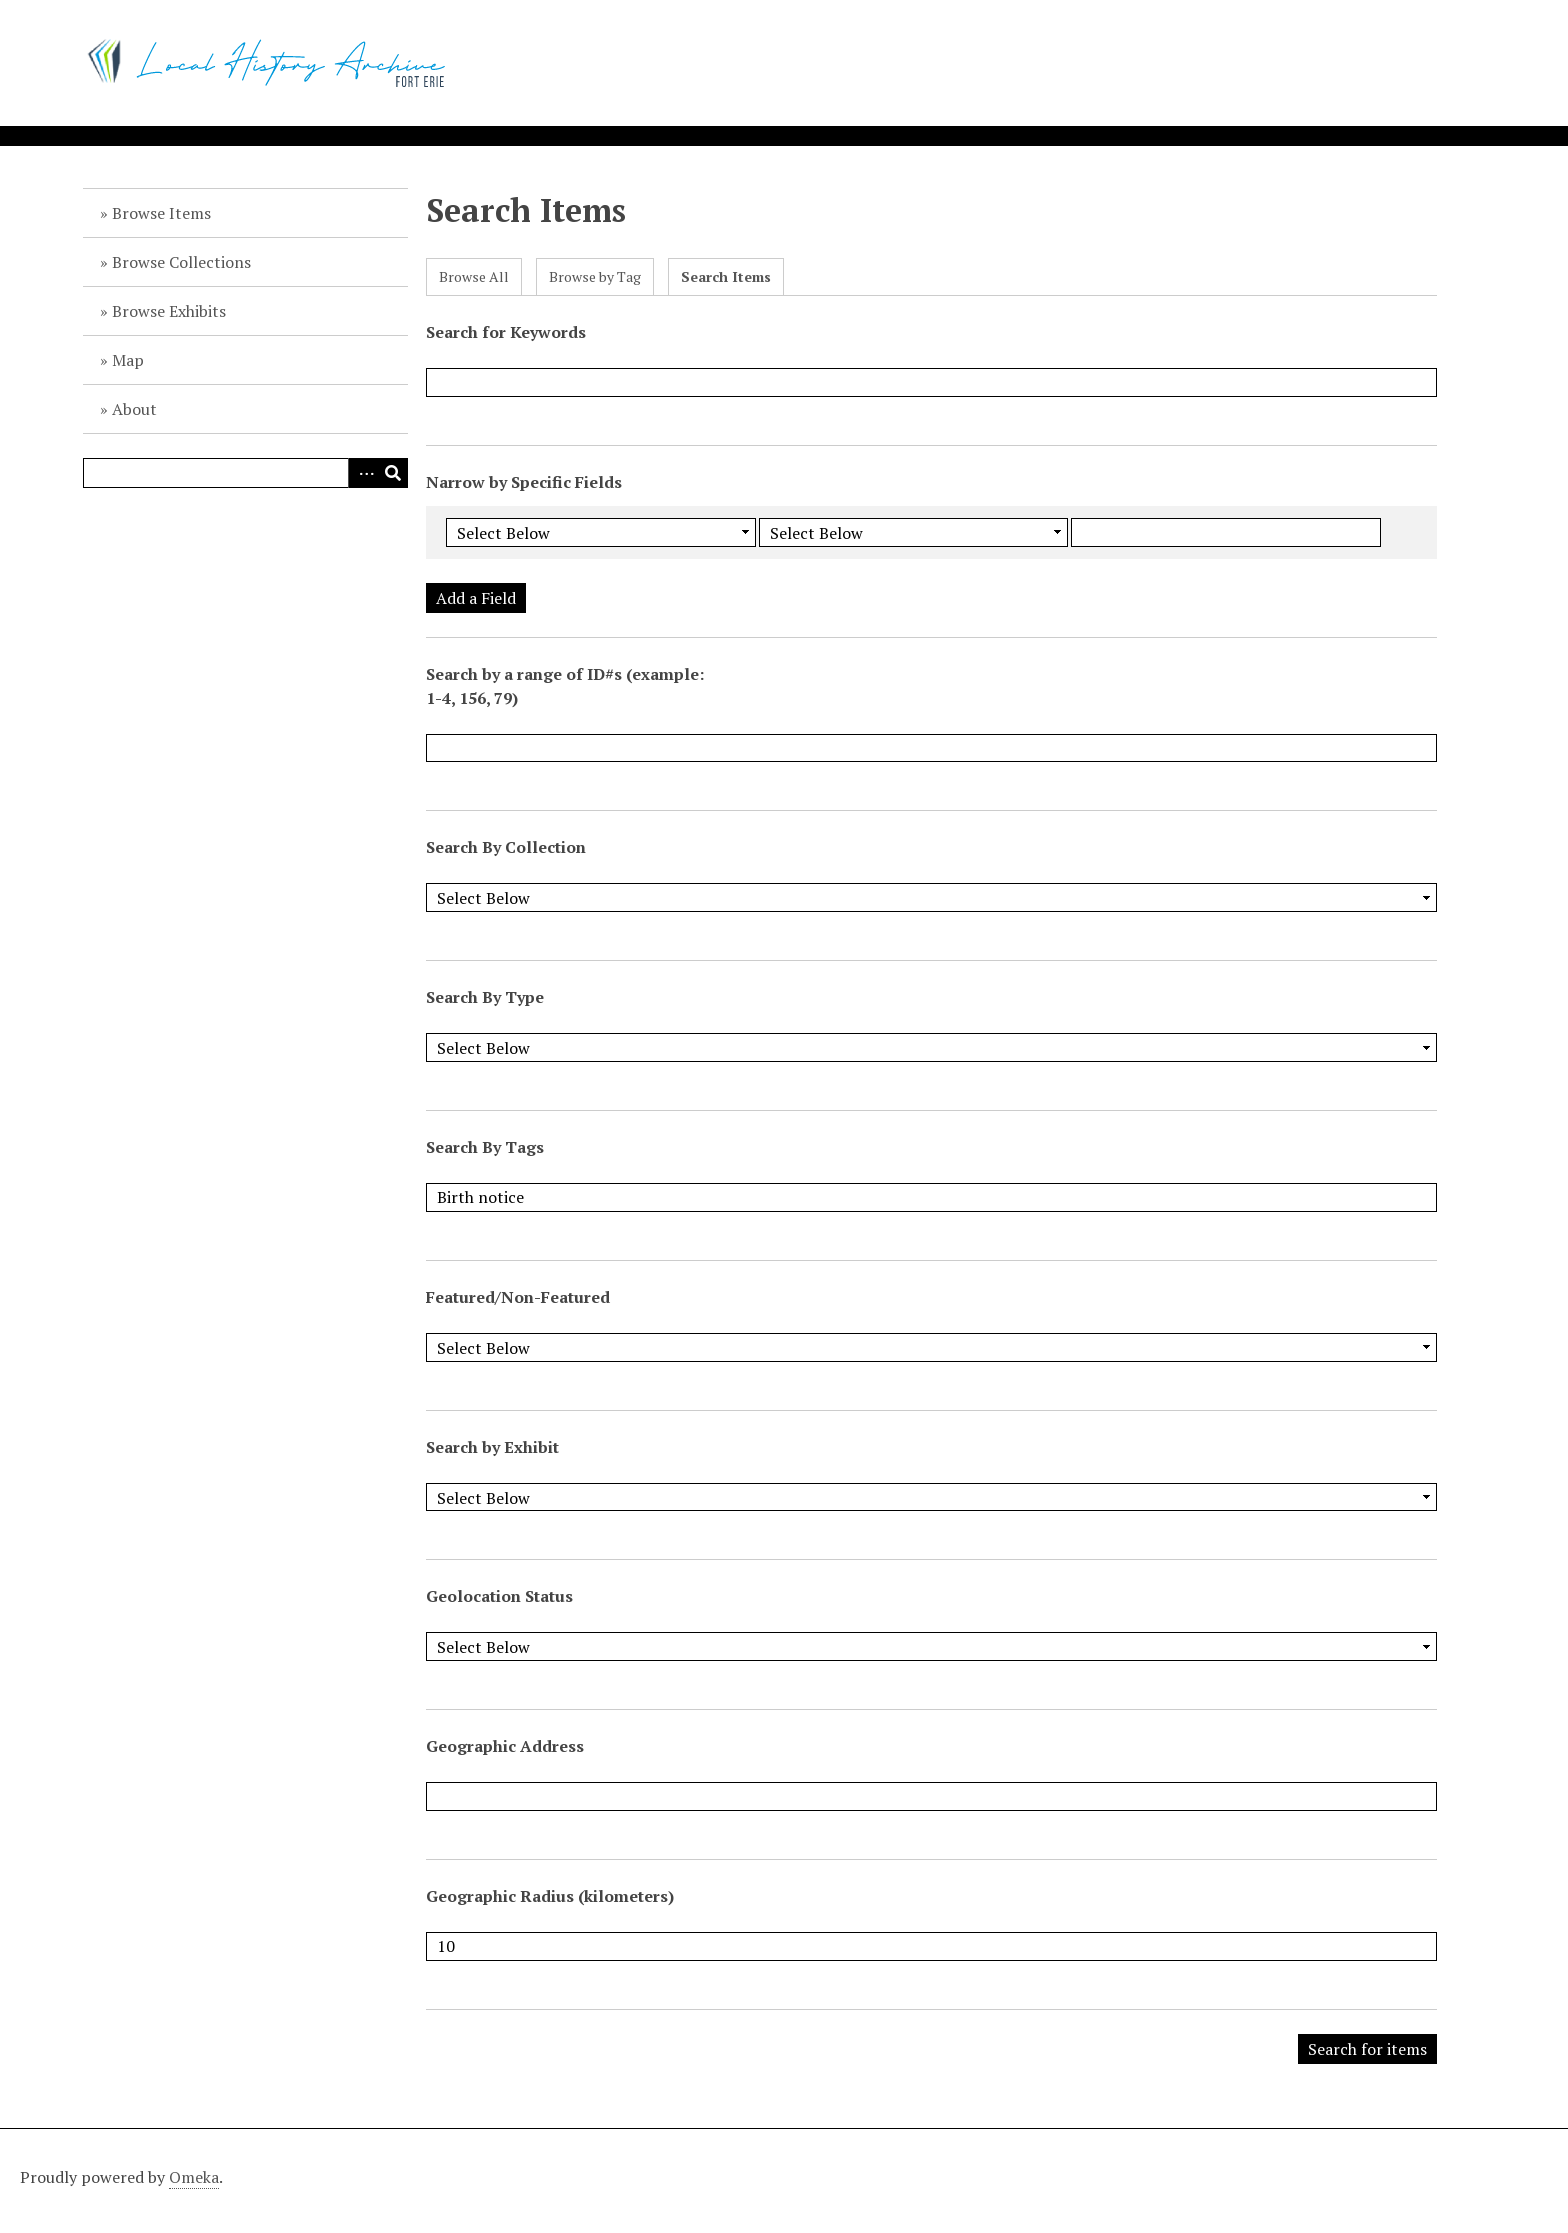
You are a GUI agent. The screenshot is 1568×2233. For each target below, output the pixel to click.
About (134, 409)
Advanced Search (363, 473)
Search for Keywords (506, 332)
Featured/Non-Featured (518, 1297)
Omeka (194, 2177)
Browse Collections (181, 262)
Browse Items (161, 213)
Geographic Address (505, 1746)
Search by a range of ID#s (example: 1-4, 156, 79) (565, 686)
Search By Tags (485, 1147)
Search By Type (485, 997)
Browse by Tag (595, 276)
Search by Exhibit (492, 1447)
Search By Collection (506, 847)
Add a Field (476, 598)
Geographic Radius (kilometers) (550, 1896)
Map (128, 360)
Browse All (474, 276)
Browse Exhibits (169, 311)
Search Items (726, 276)
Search (393, 473)
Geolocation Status (499, 1596)
